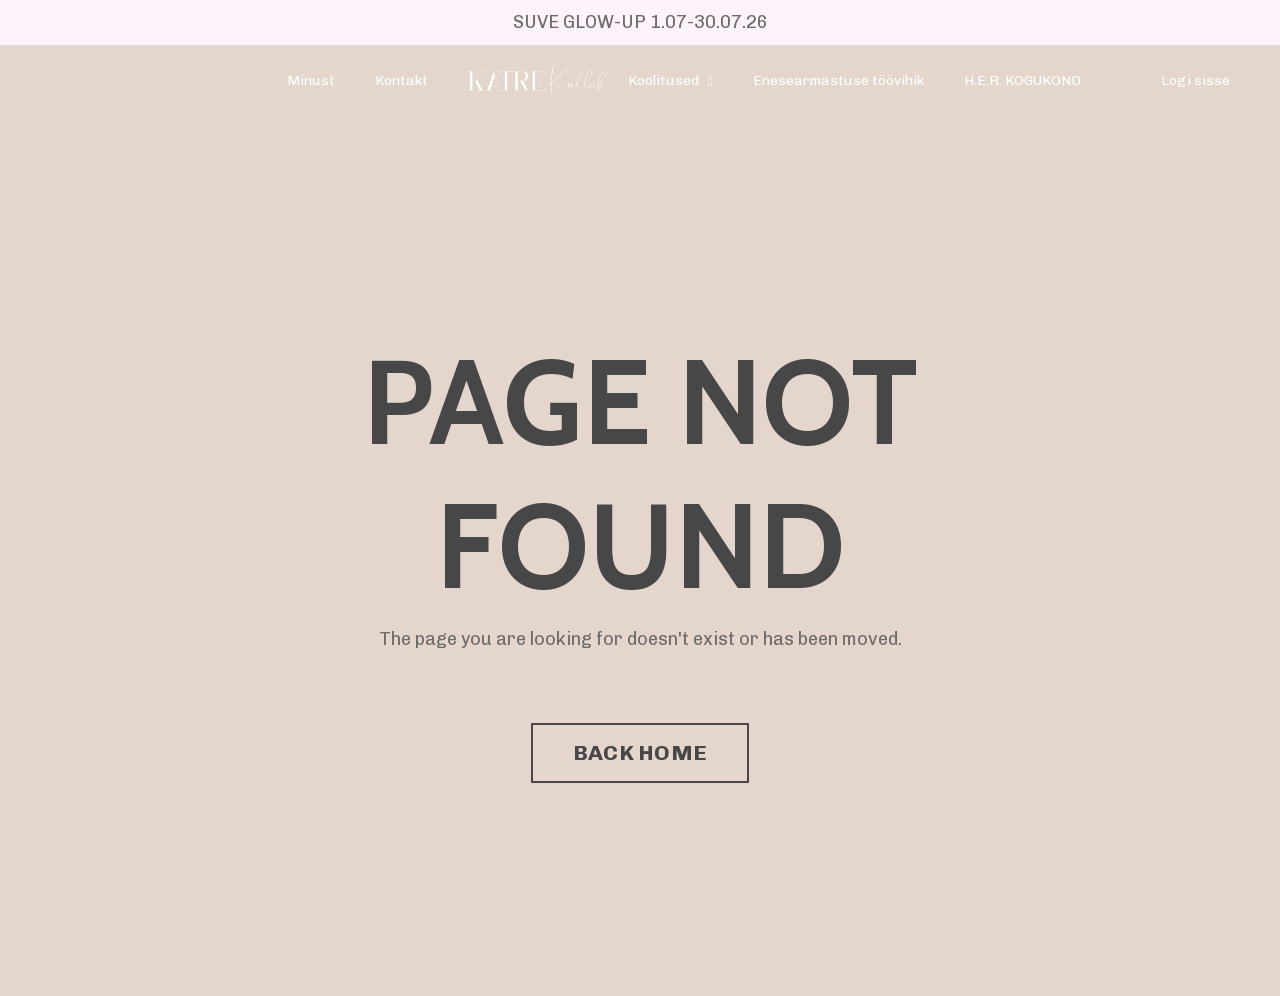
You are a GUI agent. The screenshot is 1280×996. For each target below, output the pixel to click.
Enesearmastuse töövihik (838, 80)
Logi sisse (1195, 80)
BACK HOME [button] (640, 752)
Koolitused (670, 80)
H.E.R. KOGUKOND (1022, 80)
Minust (311, 80)
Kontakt (401, 80)
